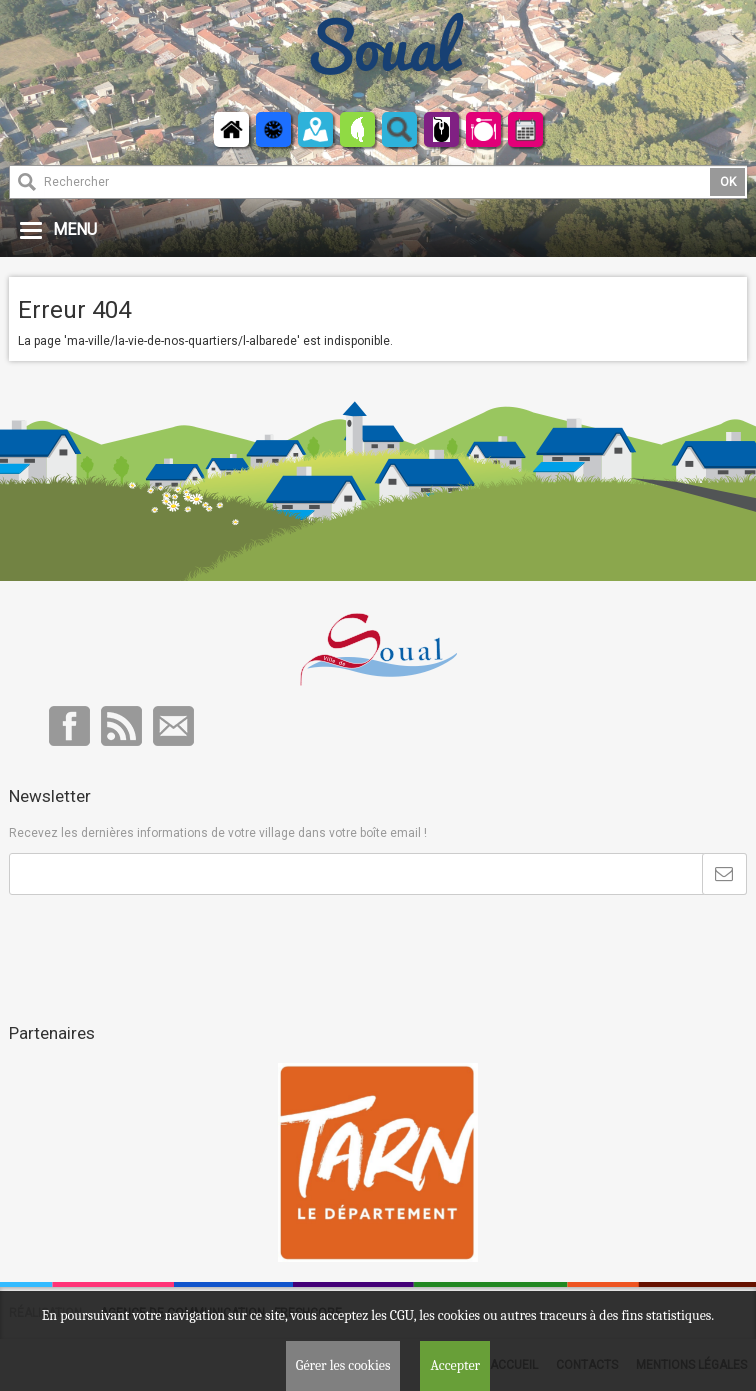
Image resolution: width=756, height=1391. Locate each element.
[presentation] (161, 944)
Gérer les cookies (343, 1365)
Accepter (455, 1365)
